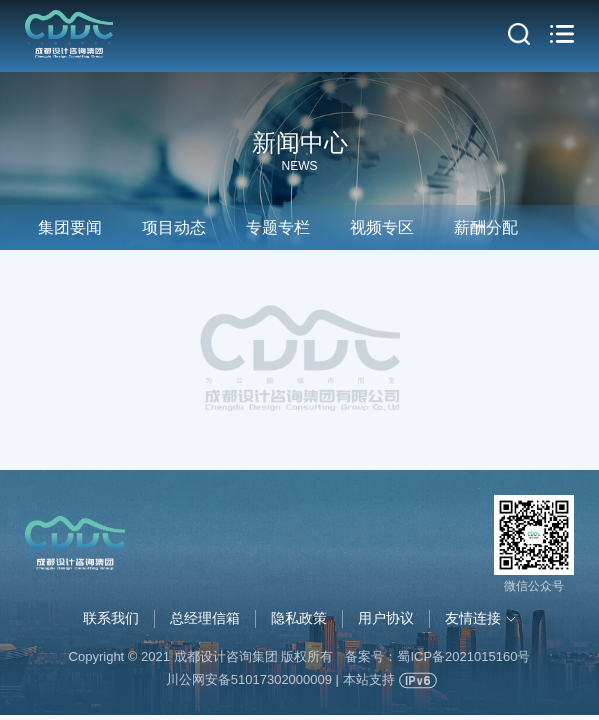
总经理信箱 (205, 618)
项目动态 (174, 227)
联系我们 (111, 618)
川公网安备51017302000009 (249, 679)
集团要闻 (70, 227)
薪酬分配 (486, 227)
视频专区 (382, 227)
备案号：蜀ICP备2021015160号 (437, 656)
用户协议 (386, 618)
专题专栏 (278, 227)
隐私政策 (299, 618)
